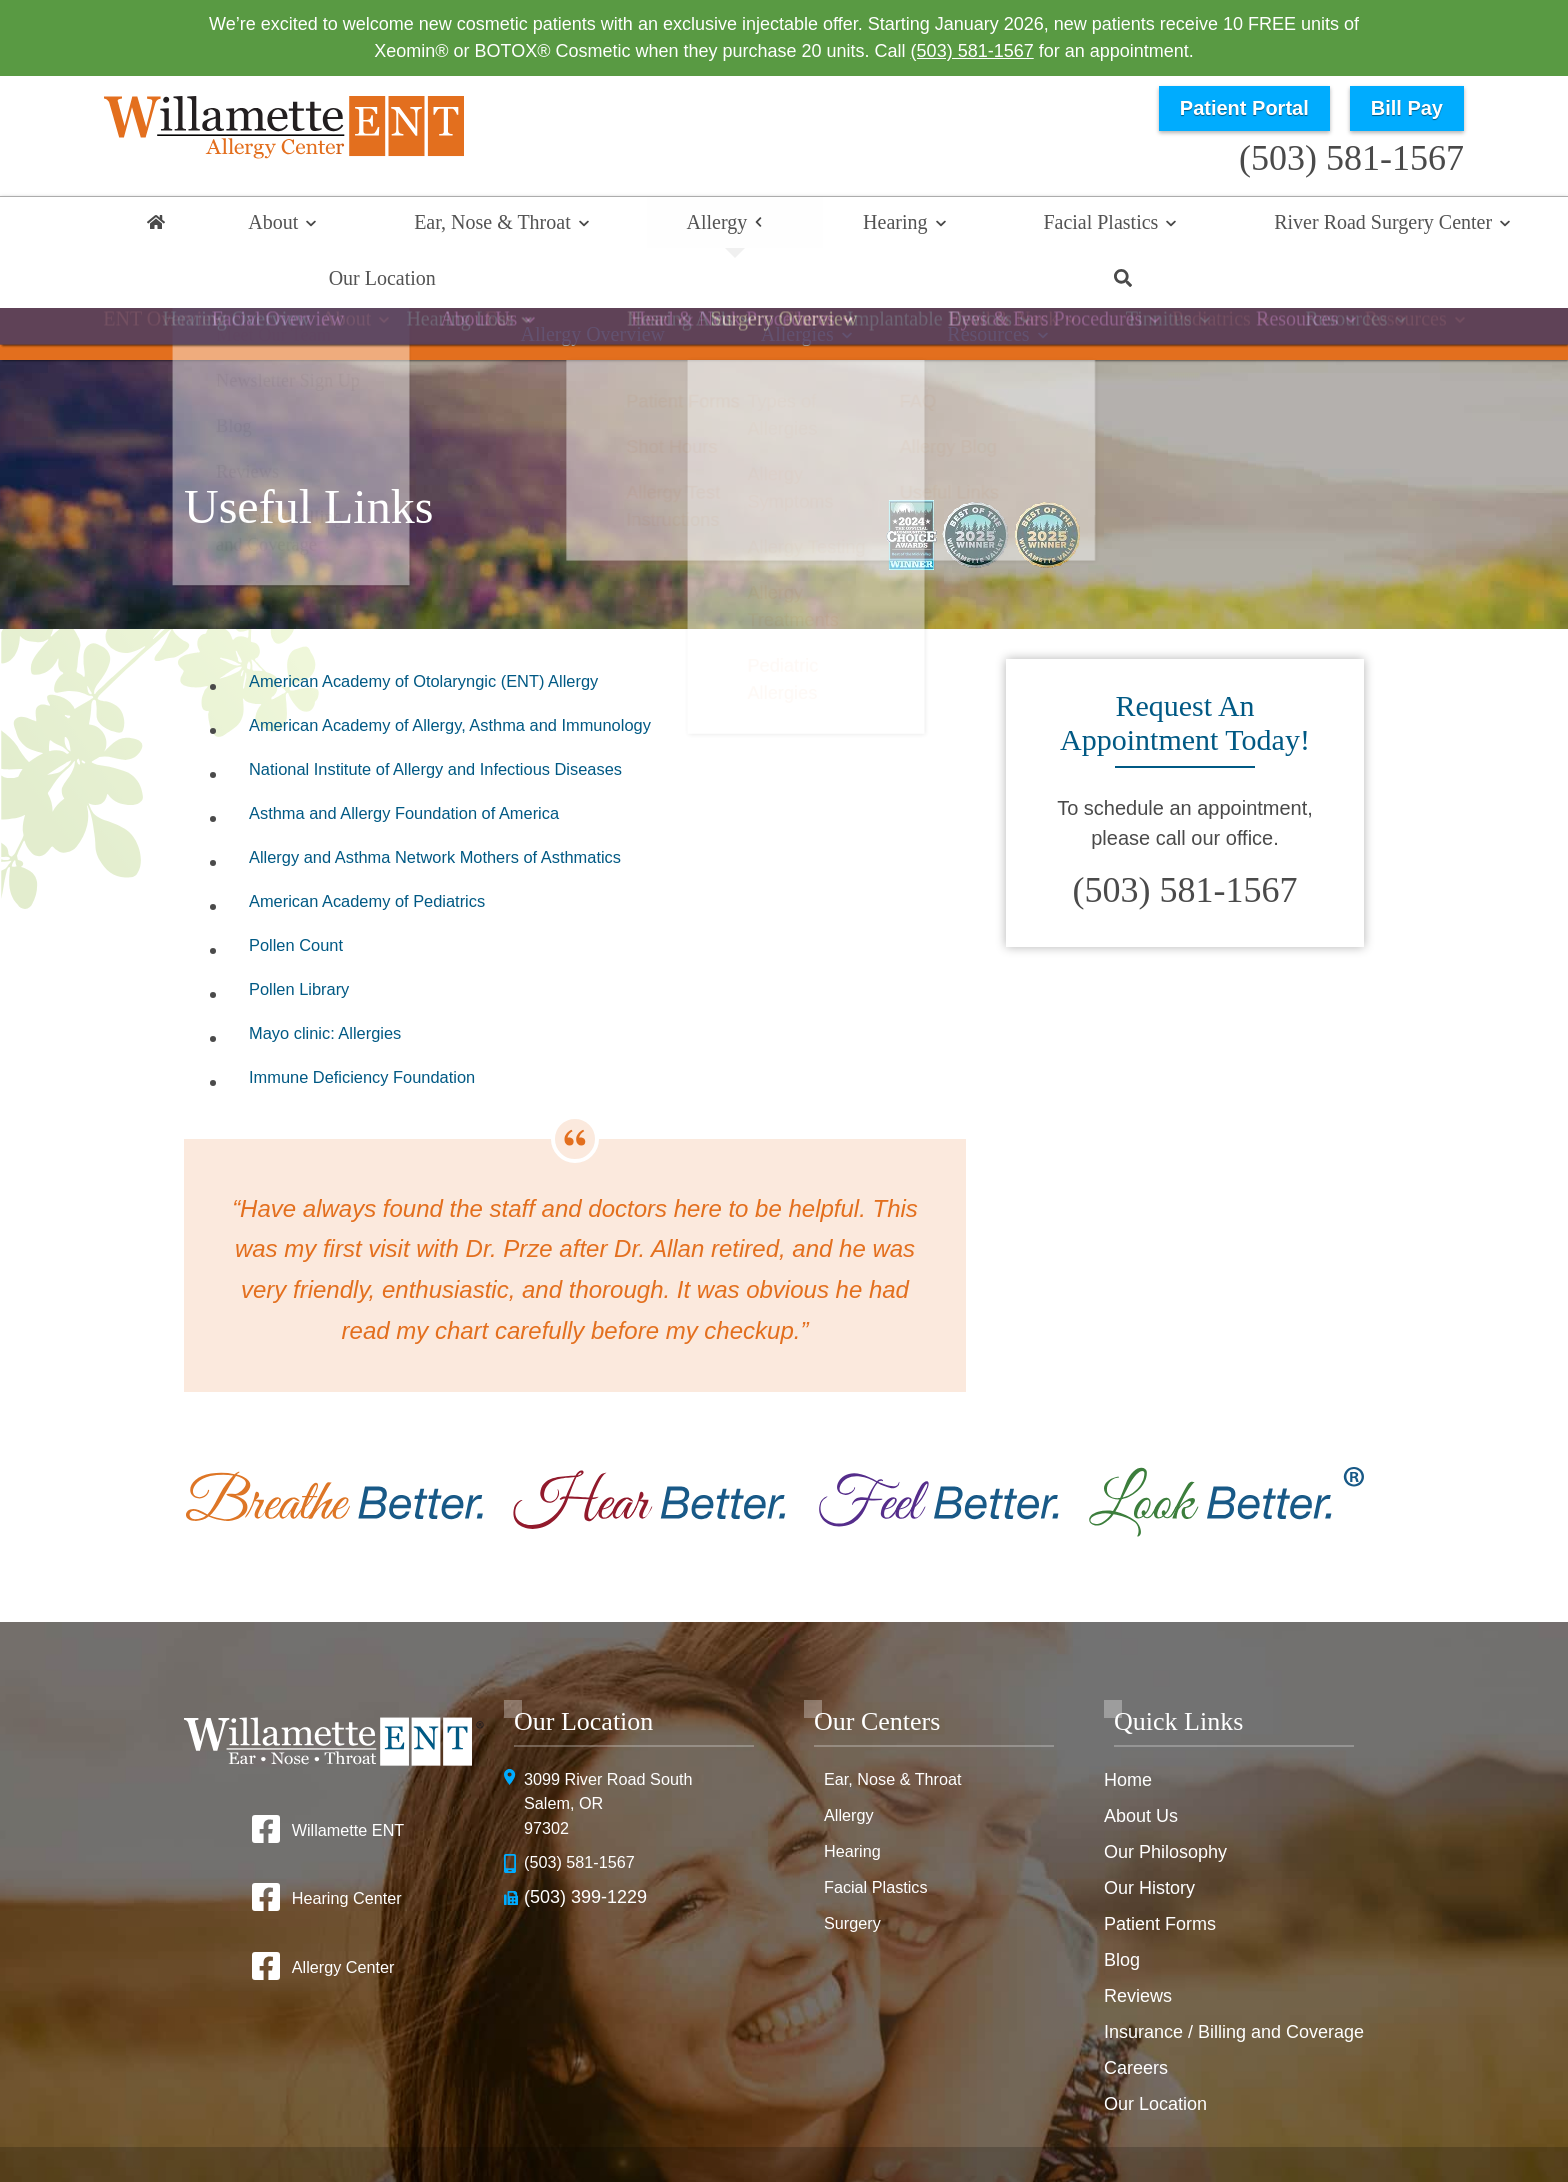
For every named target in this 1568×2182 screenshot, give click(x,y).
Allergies (797, 294)
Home (154, 227)
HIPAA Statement (879, 2122)
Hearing (697, 227)
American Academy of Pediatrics (393, 855)
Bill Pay (1407, 108)
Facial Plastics (845, 227)
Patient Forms (1160, 1873)
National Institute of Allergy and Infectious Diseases (476, 723)
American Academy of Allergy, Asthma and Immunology (494, 679)
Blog (1122, 1909)
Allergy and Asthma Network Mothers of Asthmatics (476, 811)
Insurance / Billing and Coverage (1234, 1981)
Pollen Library (310, 943)
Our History (1149, 1837)
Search (1414, 227)
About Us (1141, 1765)
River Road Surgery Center (1070, 227)
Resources (953, 294)
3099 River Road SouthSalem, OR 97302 (617, 1756)
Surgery (855, 1873)
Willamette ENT (347, 1779)
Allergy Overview (628, 294)
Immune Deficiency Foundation (387, 1031)
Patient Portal (1244, 108)
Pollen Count (306, 899)
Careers (1136, 2017)
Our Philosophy (1165, 1801)
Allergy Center (342, 1919)
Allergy (577, 227)
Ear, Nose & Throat (410, 227)
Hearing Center (346, 1849)
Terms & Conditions (1130, 2122)
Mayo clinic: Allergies (342, 987)
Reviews (1138, 1945)
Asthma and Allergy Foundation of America (438, 767)
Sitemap (847, 2154)
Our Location (1290, 227)
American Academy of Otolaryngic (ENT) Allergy (462, 635)
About (249, 227)
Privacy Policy (1001, 2122)
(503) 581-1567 (972, 51)
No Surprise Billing (1276, 2122)
